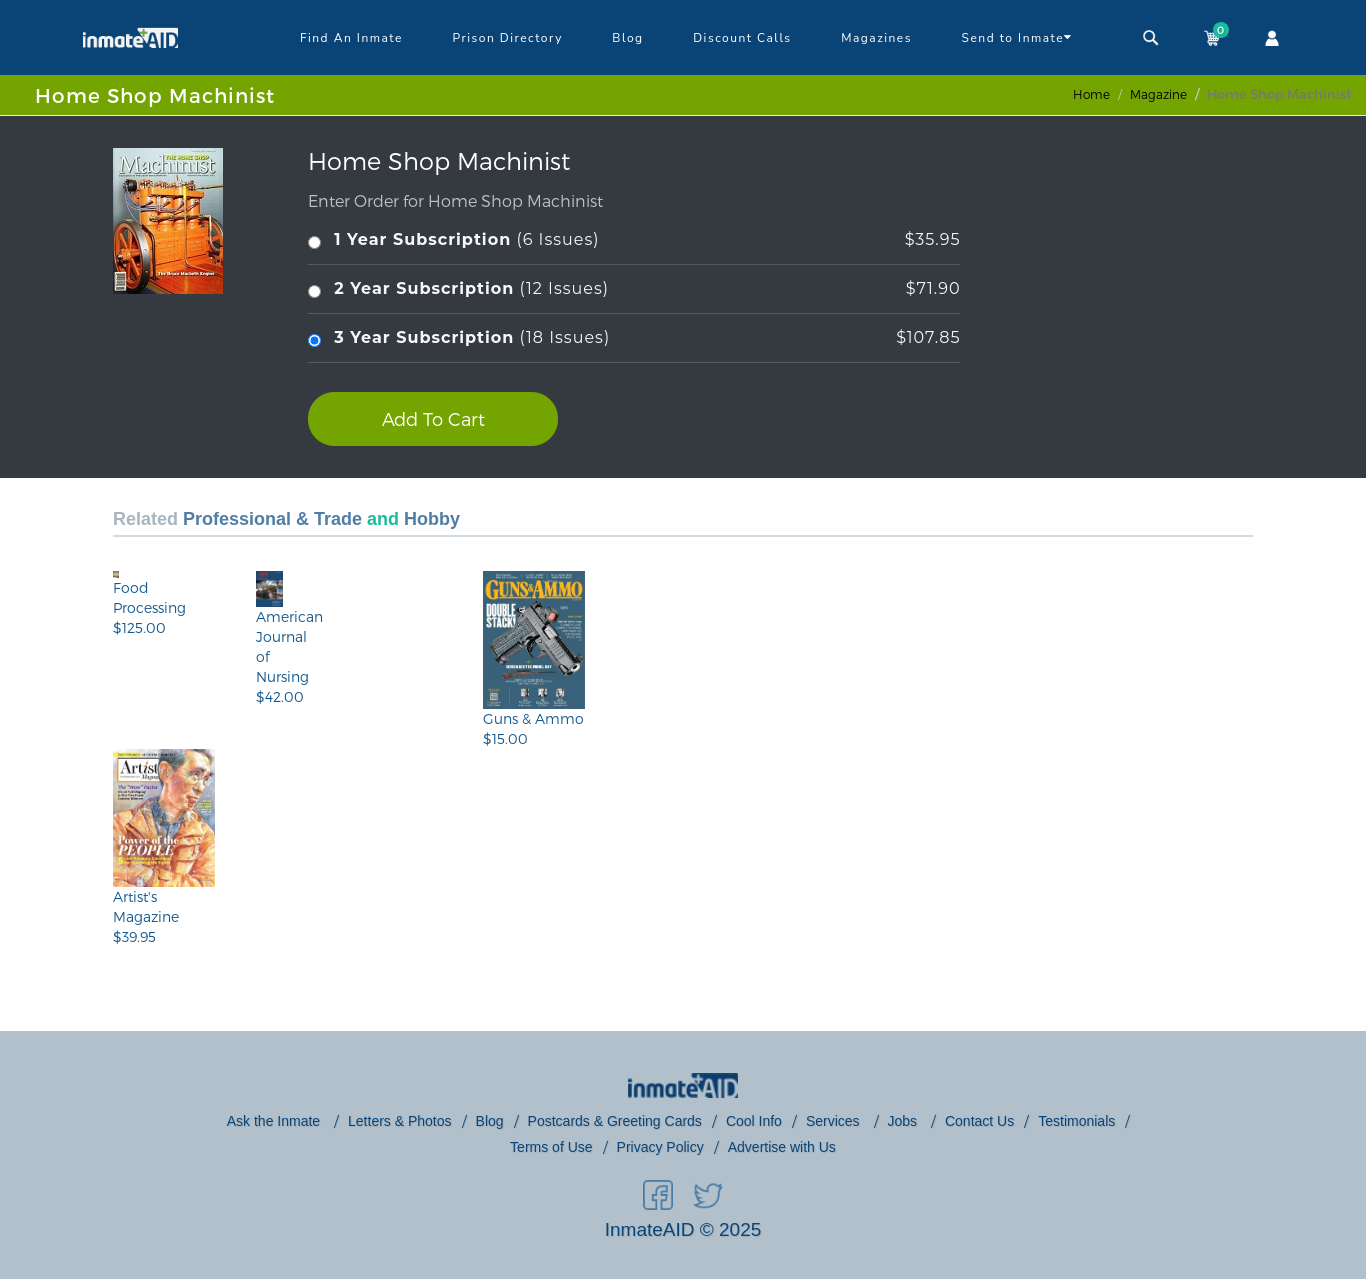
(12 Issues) (634, 289)
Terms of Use (551, 1147)
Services (835, 1121)
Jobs (904, 1121)
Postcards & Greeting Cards (615, 1121)
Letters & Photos (400, 1121)
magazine (1158, 94)
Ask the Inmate (275, 1121)
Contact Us (979, 1121)
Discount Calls (742, 38)
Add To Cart (433, 418)
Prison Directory (507, 38)
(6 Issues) (634, 240)
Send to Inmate (1017, 37)
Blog (627, 38)
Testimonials (1076, 1121)
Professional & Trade (272, 519)
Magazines (876, 38)
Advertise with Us (782, 1147)
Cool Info (754, 1121)
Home (1091, 94)
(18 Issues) (634, 338)
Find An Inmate (351, 38)
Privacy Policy (660, 1147)
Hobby (432, 519)
